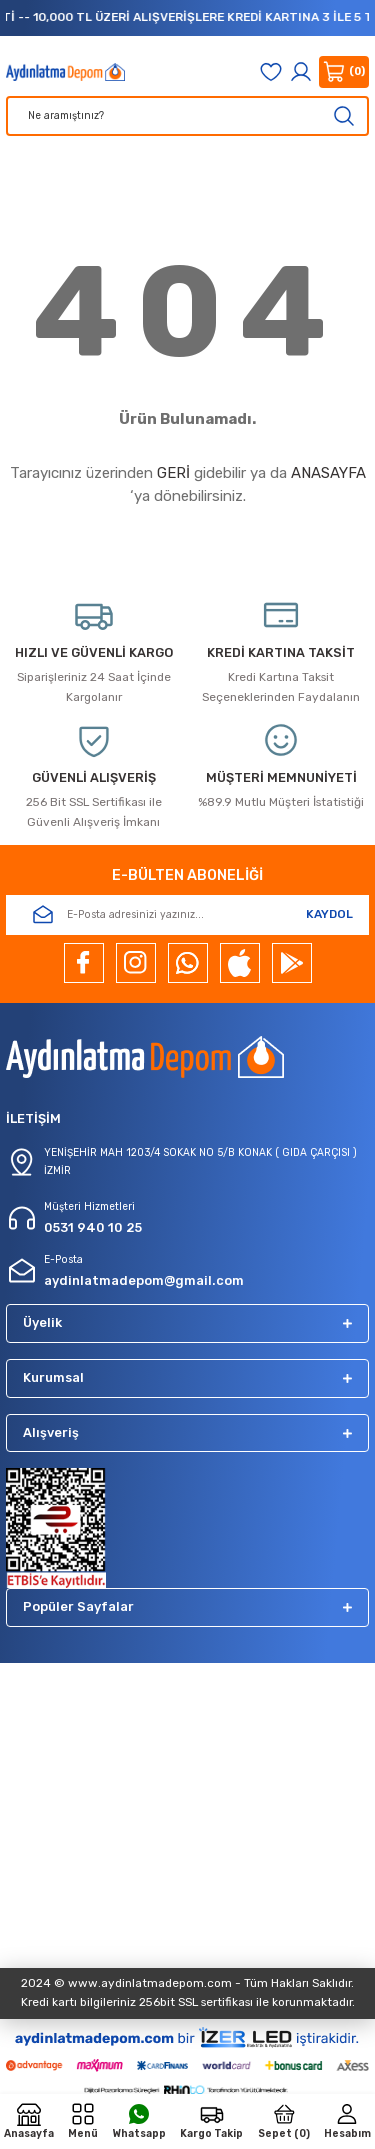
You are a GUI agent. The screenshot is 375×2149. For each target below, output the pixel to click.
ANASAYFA (328, 473)
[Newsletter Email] (187, 915)
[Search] (187, 116)
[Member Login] (301, 72)
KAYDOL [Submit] (329, 914)
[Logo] (65, 72)
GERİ (173, 473)
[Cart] (344, 72)
